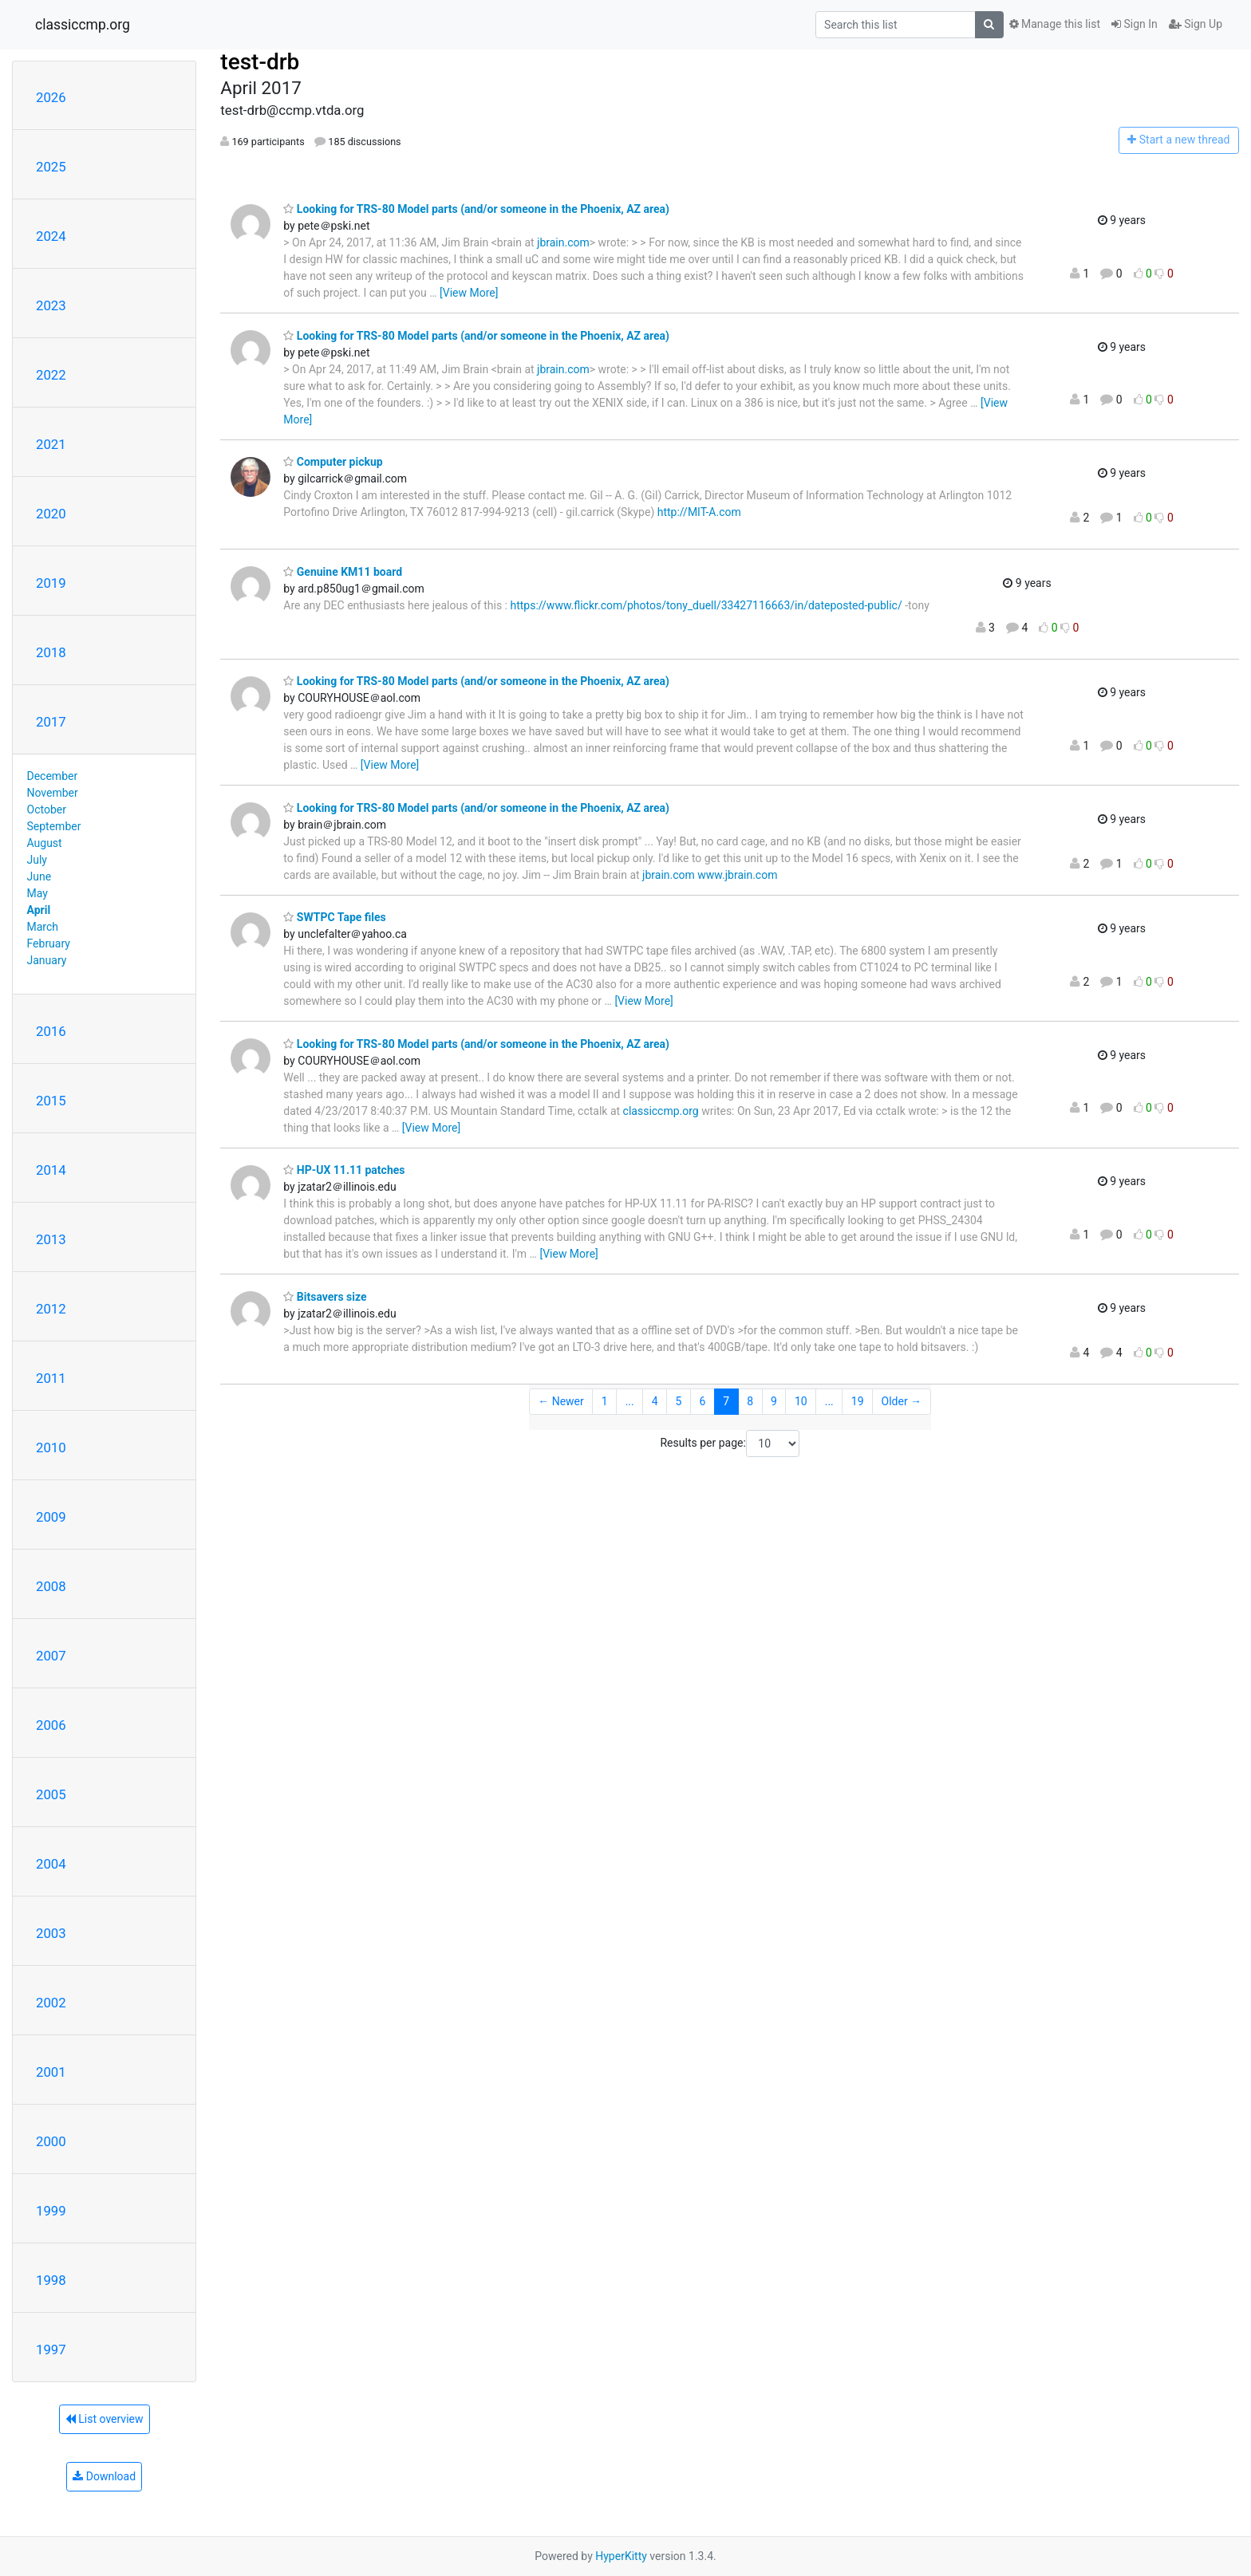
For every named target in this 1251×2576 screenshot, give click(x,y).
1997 (51, 2349)
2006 (51, 1725)
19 (857, 1401)
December (52, 776)
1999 (51, 2211)
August (44, 843)
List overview (104, 2419)
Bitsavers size (324, 1296)
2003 (51, 1933)
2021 (51, 444)
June (39, 876)
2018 (51, 652)
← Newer (561, 1401)
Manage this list (1054, 24)
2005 (51, 1794)
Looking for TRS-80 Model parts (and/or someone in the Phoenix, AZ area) (476, 209)
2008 (51, 1586)
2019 (51, 583)
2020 (51, 514)
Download (104, 2476)
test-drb (259, 62)
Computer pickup (332, 461)
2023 (51, 305)
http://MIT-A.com (699, 512)
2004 (51, 1864)
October (46, 809)
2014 (51, 1170)
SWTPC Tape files (334, 917)
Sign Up (1195, 24)
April (39, 910)
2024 (51, 236)
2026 (51, 97)
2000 (51, 2141)
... (630, 1401)
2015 (51, 1101)
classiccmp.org (82, 25)
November (52, 792)
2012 (51, 1309)
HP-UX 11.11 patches (344, 1170)
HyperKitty (621, 2556)
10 (801, 1401)
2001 (51, 2072)
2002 (51, 2003)
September (54, 826)
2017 (51, 722)
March (43, 926)
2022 (51, 375)
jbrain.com (563, 242)
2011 (51, 1378)
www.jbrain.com (737, 875)
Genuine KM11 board (342, 571)
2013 (51, 1239)
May (37, 893)
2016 (51, 1031)
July (37, 859)
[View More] (469, 292)
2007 (51, 1656)
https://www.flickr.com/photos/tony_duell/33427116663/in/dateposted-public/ (706, 605)
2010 (51, 1447)
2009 (51, 1517)
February (48, 943)
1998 (51, 2280)
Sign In (1134, 24)
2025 (51, 167)
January (47, 960)
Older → (902, 1401)
